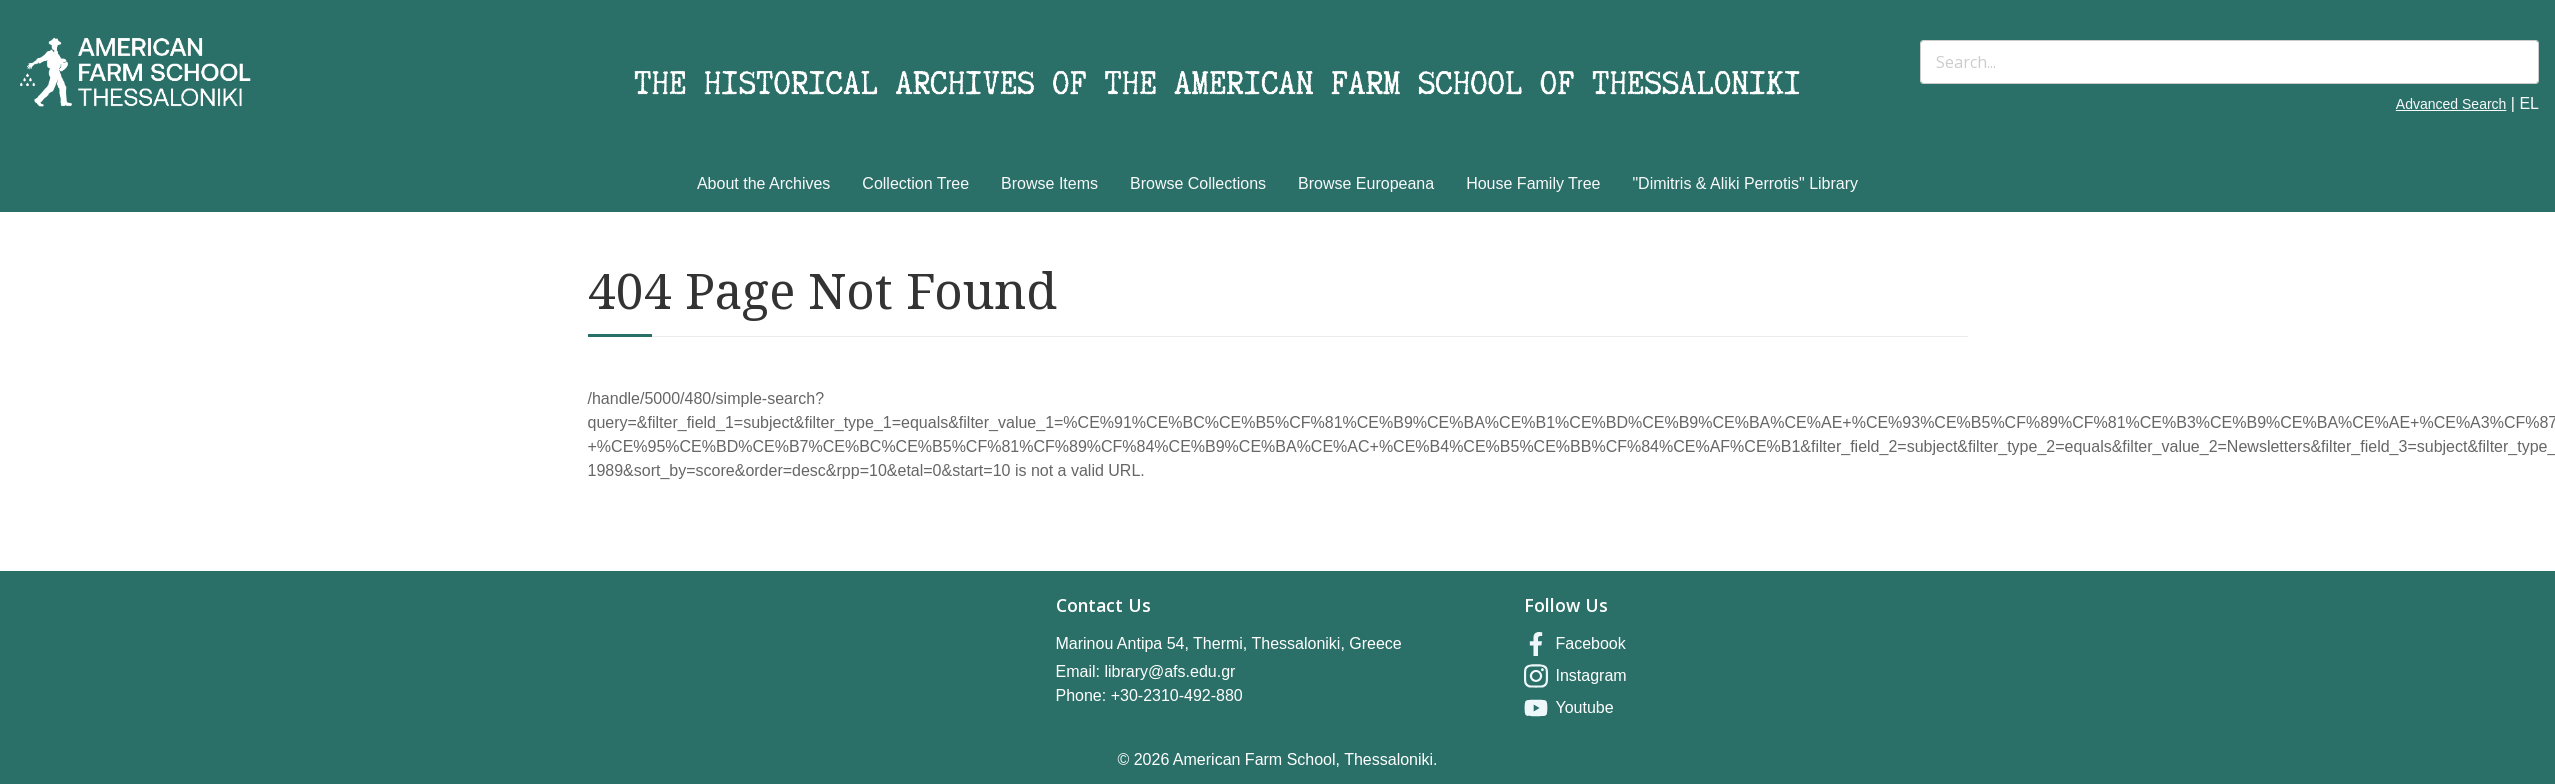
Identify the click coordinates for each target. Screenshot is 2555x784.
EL (2529, 103)
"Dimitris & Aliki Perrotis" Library (1745, 183)
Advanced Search (2451, 104)
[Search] (2229, 62)
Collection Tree (915, 183)
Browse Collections (1198, 183)
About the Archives (763, 183)
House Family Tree (1533, 183)
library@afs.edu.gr (1169, 671)
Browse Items (1049, 183)
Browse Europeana (1366, 183)
